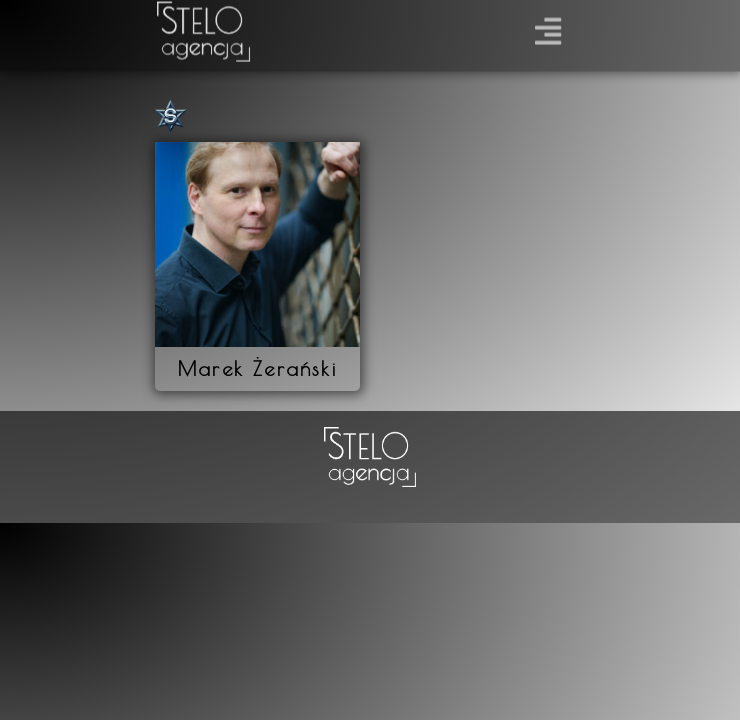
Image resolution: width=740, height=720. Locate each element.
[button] (548, 26)
